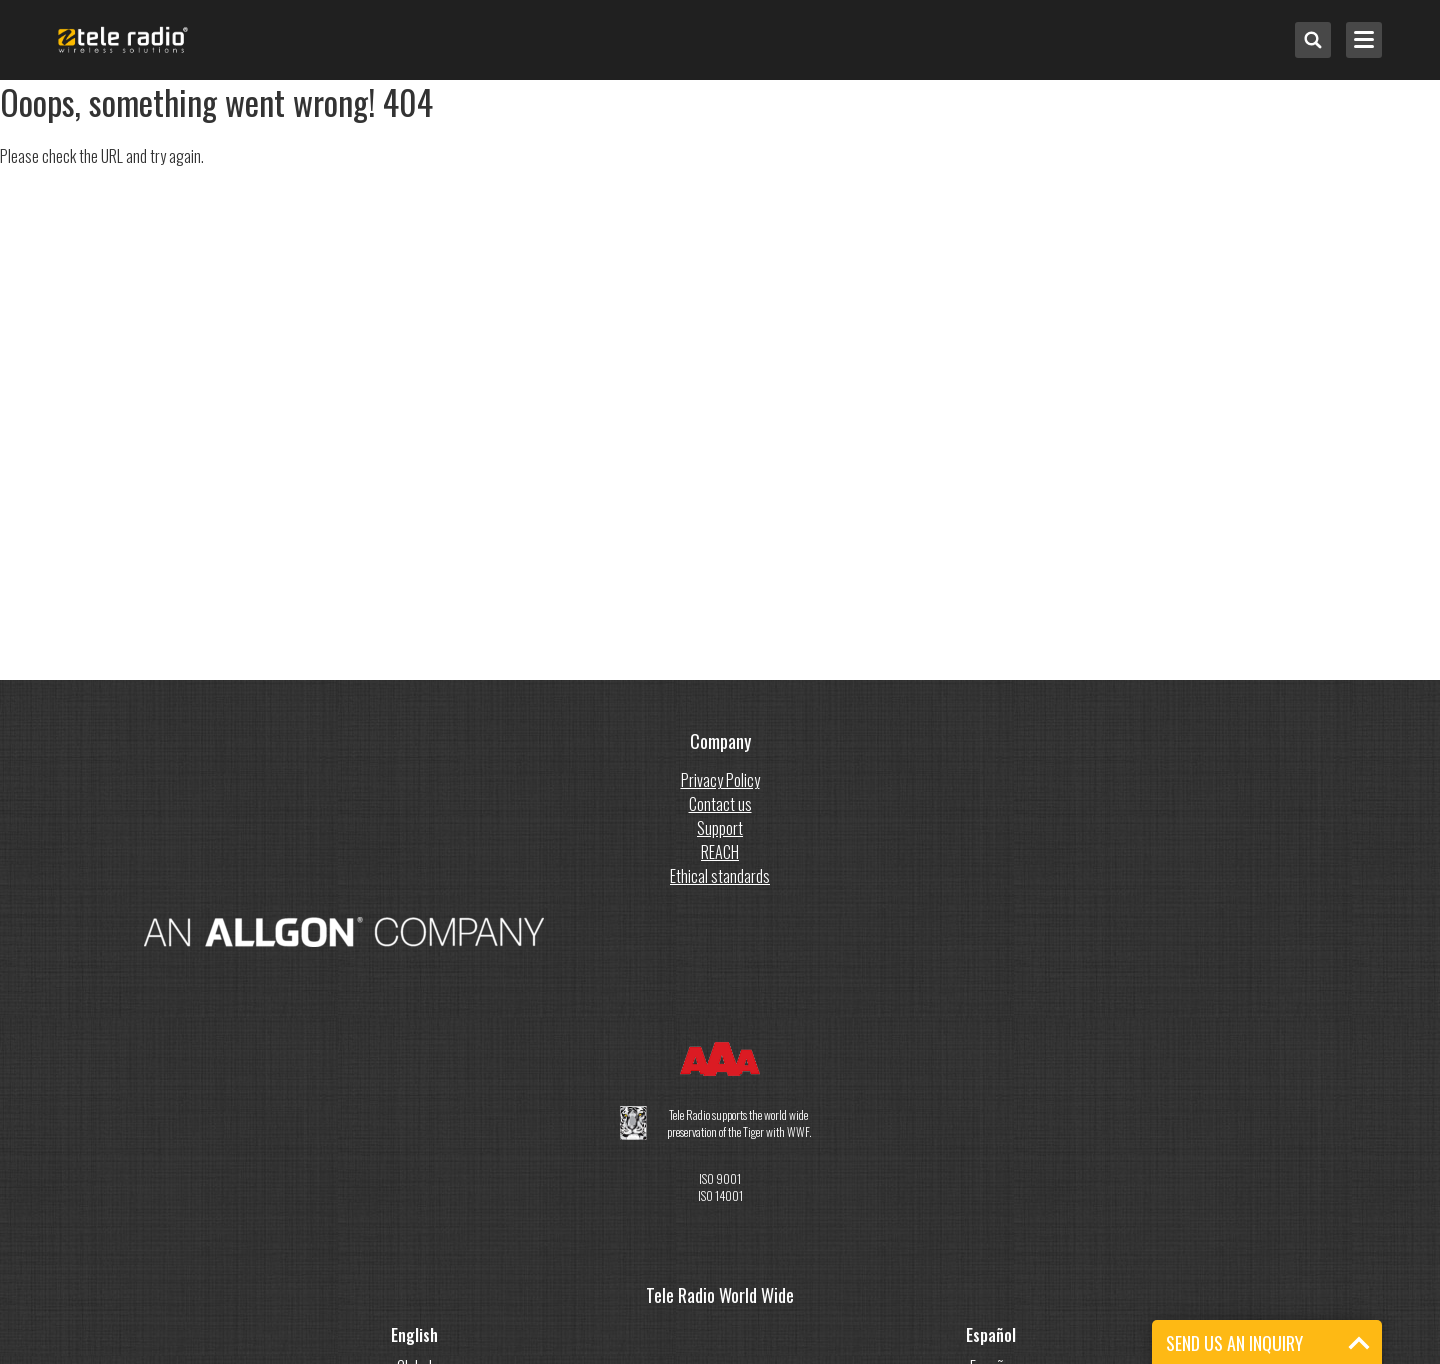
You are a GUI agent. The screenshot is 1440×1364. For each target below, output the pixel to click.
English (414, 1335)
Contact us (720, 804)
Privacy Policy (720, 780)
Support (720, 828)
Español (991, 1335)
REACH (720, 852)
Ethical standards (720, 876)
